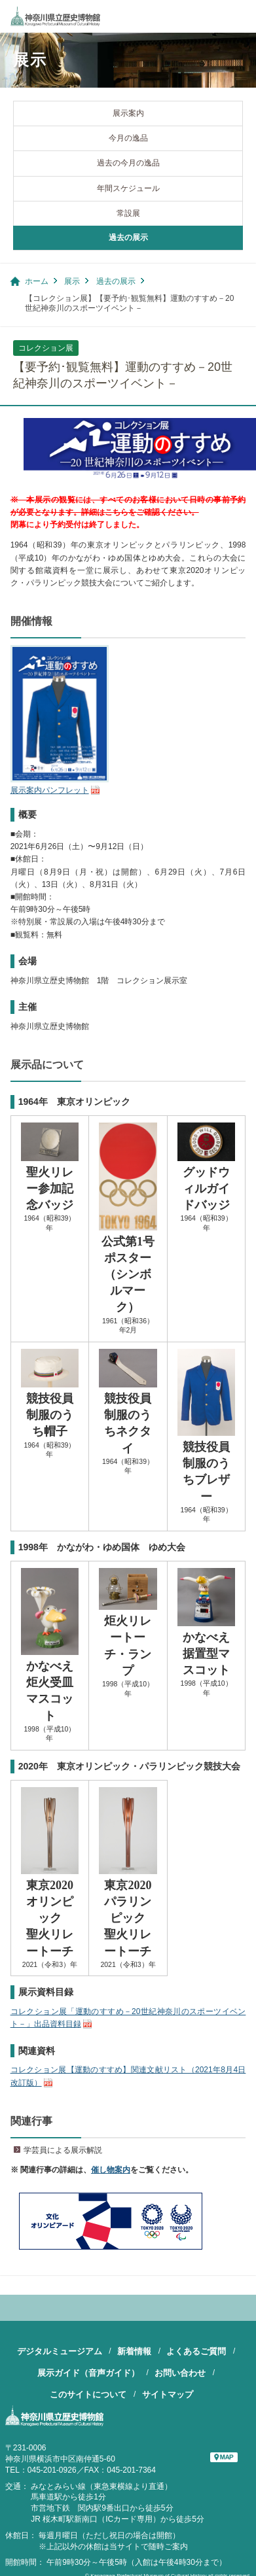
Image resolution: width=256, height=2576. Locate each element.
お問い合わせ (180, 2373)
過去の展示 (128, 237)
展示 (72, 281)
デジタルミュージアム (59, 2351)
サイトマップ (167, 2394)
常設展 (128, 213)
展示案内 (128, 113)
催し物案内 (110, 2169)
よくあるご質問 (196, 2351)
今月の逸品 (128, 138)
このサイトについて (88, 2394)
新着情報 (134, 2351)
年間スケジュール (128, 188)
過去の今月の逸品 (128, 162)
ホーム (36, 281)
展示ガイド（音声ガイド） (88, 2373)
